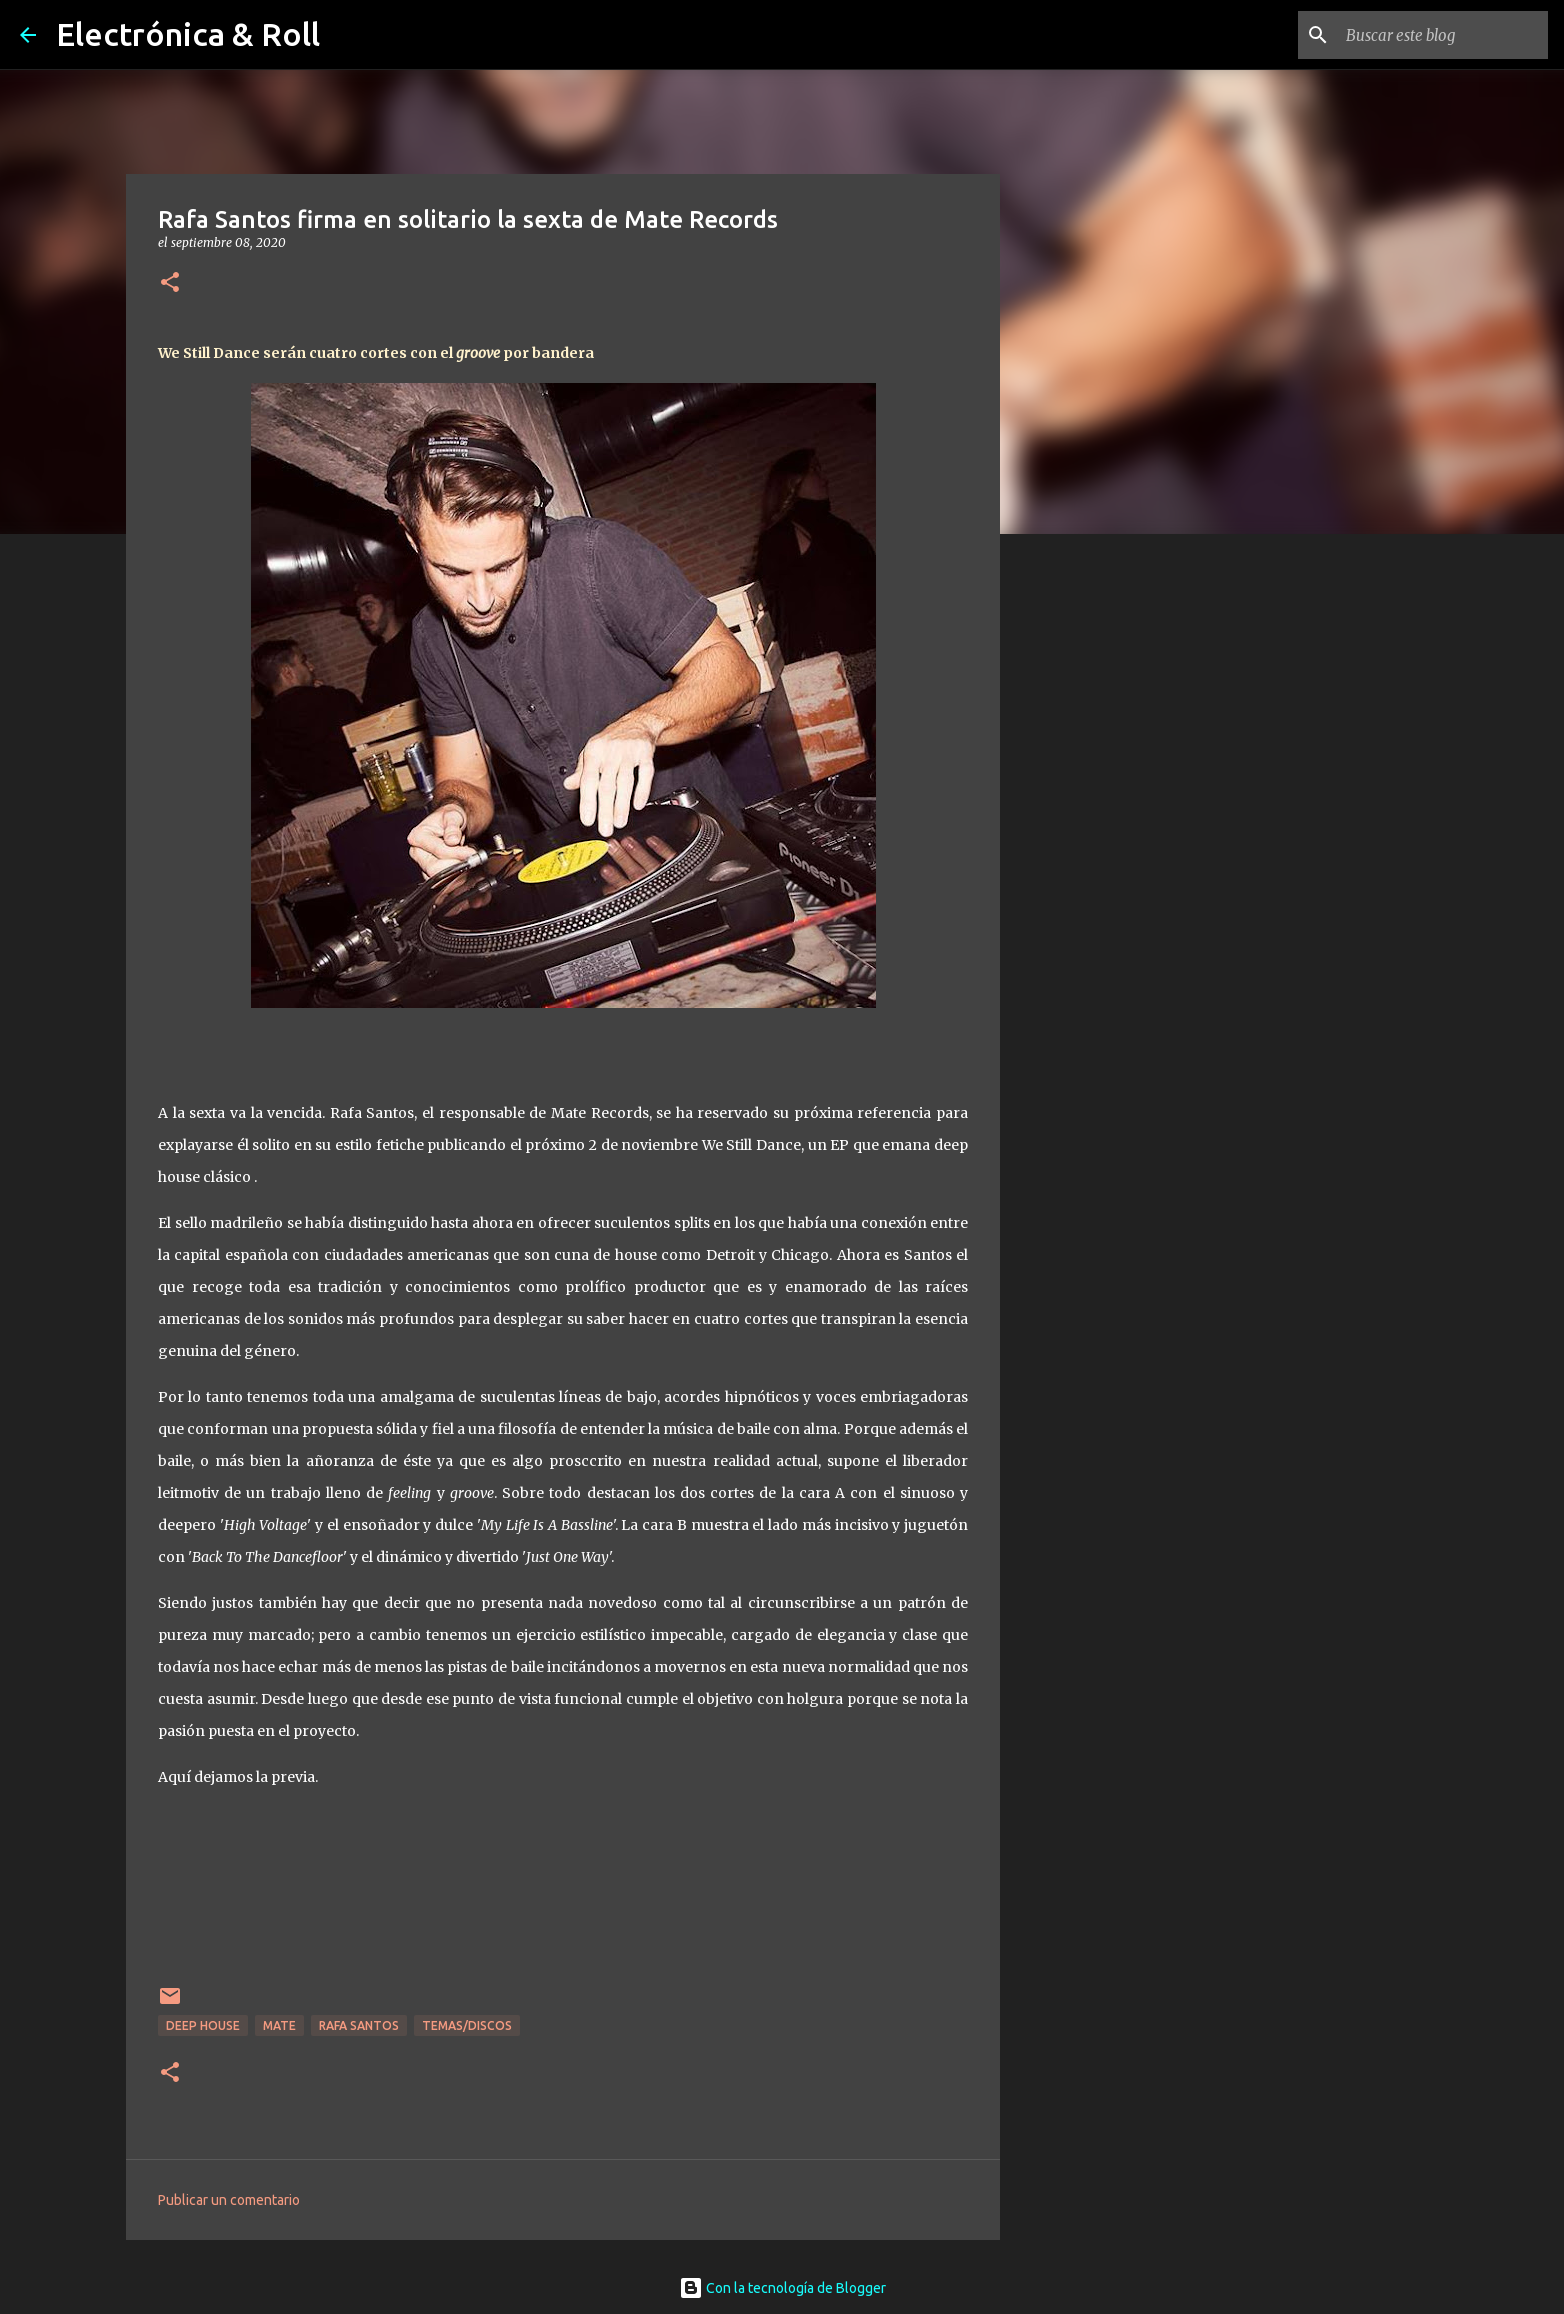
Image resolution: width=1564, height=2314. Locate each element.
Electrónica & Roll (188, 34)
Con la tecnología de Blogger (782, 2288)
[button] (170, 283)
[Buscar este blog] (1443, 35)
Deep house (203, 2025)
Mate (279, 2025)
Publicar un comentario (229, 2200)
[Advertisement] (1102, 864)
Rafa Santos (359, 2025)
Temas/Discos (467, 2025)
